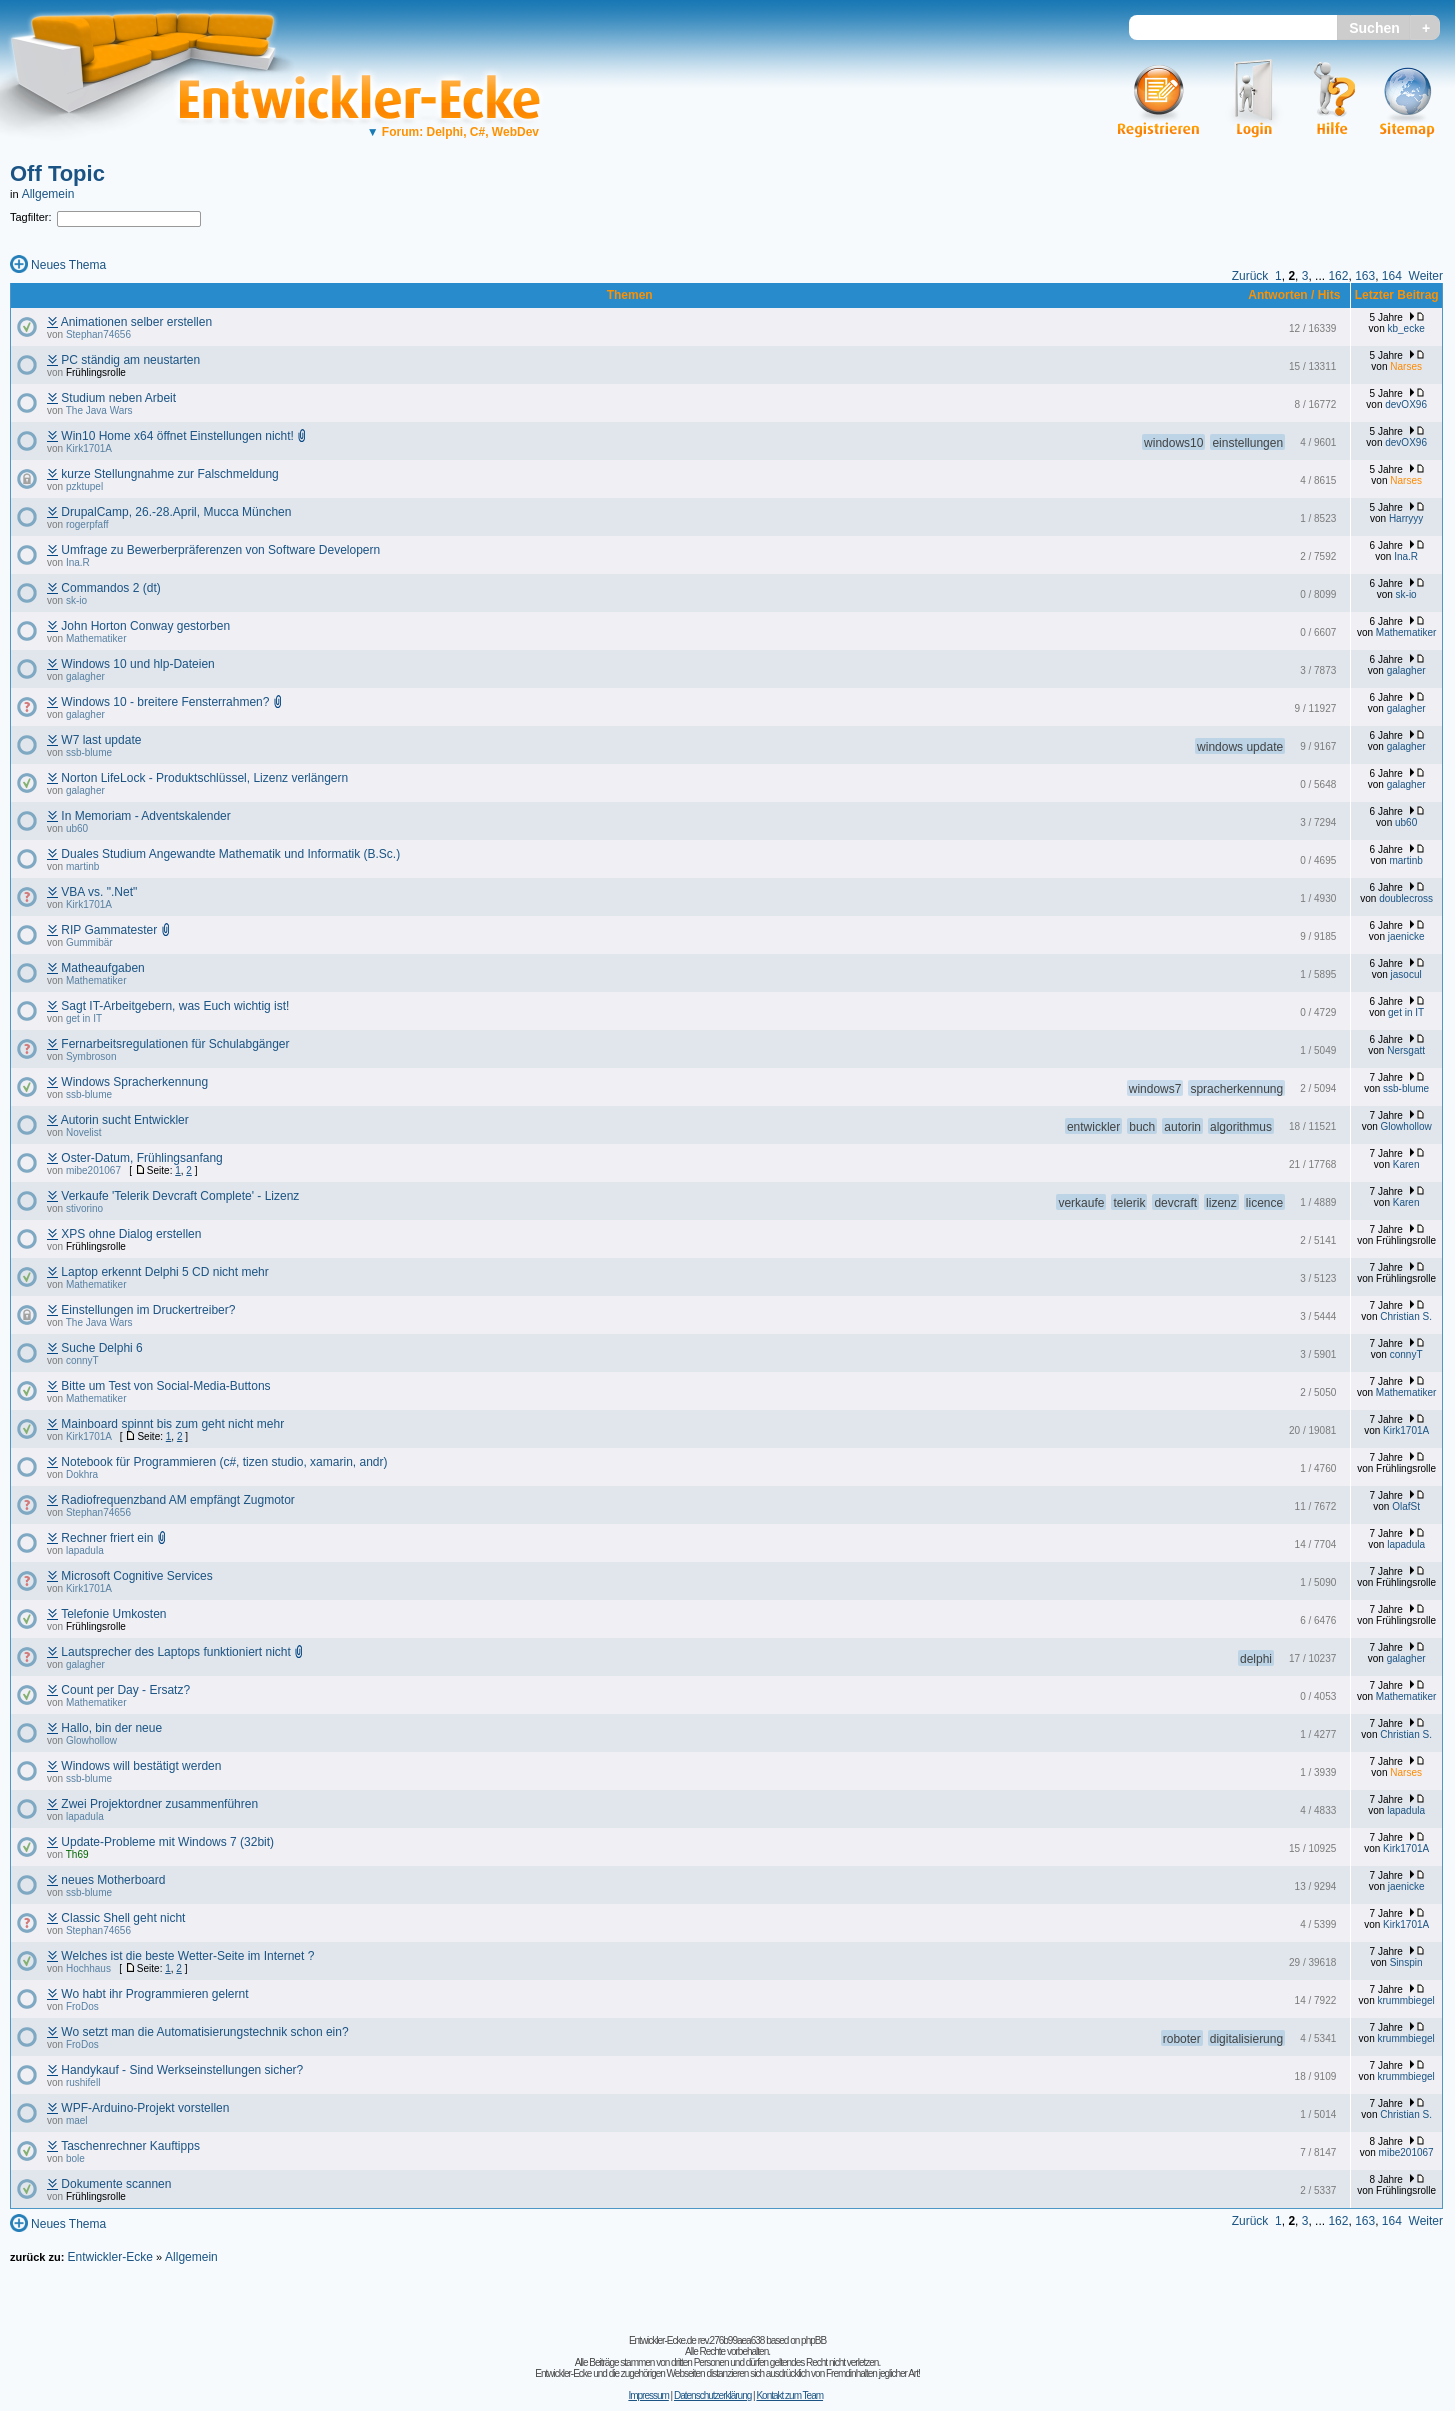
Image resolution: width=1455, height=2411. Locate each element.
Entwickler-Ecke (109, 2257)
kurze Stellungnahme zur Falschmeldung (169, 474)
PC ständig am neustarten (130, 360)
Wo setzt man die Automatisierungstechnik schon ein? (204, 2032)
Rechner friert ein (107, 1538)
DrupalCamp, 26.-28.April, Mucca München (176, 512)
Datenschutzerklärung (712, 2395)
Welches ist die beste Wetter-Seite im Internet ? (187, 1956)
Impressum (648, 2395)
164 (1392, 276)
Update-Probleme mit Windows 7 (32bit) (167, 1842)
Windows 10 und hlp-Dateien (137, 664)
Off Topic (57, 173)
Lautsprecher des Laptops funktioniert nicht (175, 1652)
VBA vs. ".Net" (99, 892)
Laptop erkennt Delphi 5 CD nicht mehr (164, 1272)
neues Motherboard (113, 1880)
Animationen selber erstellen (136, 322)
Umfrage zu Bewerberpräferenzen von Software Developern (220, 550)
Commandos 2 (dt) (110, 588)
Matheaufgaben (102, 968)
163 (1365, 276)
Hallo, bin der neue (111, 1728)
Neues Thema (68, 265)
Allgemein (48, 194)
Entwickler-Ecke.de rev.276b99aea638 (696, 2340)
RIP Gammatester (109, 930)
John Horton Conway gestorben (145, 626)
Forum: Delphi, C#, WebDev (453, 132)
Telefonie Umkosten (113, 1614)
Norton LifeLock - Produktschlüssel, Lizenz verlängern (204, 778)
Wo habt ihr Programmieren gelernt (154, 1994)
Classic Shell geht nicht (123, 1918)
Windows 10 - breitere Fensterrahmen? (165, 702)
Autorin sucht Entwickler (125, 1120)
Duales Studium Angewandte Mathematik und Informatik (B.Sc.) (230, 854)
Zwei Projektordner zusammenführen (159, 1804)
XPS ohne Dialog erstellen (131, 1234)
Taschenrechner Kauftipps (130, 2146)
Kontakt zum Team (789, 2395)
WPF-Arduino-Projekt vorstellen (145, 2108)
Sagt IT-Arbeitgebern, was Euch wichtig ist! (175, 1006)
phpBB (813, 2340)
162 (1338, 276)
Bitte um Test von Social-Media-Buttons (165, 1386)
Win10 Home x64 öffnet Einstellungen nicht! (177, 436)
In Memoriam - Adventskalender (145, 816)
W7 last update (101, 740)
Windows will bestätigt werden (141, 1766)
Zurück (1250, 276)
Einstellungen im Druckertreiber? (148, 1310)
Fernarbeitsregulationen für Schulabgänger (175, 1044)
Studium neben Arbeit (118, 398)
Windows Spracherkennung (134, 1082)
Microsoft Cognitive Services (136, 1576)
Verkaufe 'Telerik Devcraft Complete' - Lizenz (180, 1196)
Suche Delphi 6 (101, 1348)
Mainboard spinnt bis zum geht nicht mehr (172, 1424)
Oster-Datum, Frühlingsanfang (141, 1158)
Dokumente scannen (116, 2184)
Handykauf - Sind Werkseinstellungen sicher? (182, 2070)
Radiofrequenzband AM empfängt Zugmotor (177, 1500)
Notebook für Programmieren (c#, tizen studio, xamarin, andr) (224, 1462)
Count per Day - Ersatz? (125, 1690)
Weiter (1426, 276)
